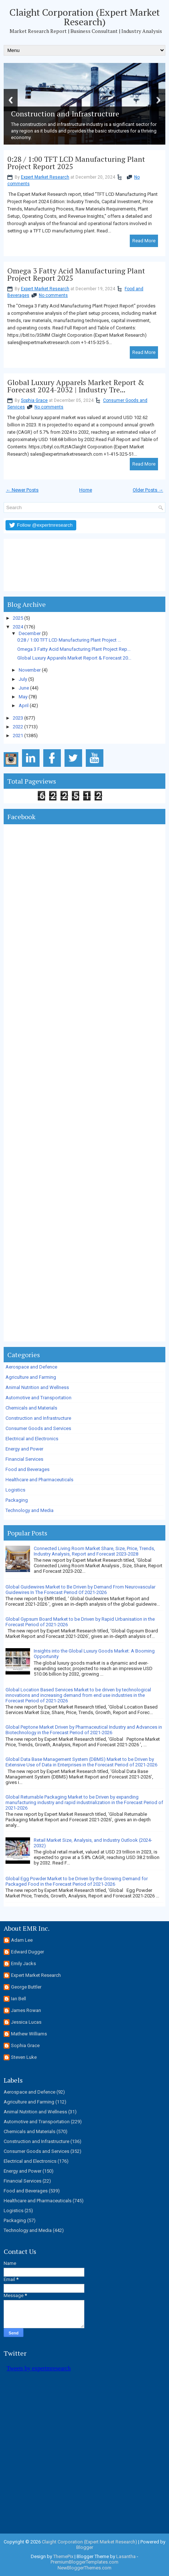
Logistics (15, 1490)
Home (85, 490)
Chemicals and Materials (31, 1408)
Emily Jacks (23, 1963)
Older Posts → (148, 490)
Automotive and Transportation (38, 1397)
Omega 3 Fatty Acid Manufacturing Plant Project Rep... (74, 649)
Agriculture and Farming (30, 1377)
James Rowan (26, 2010)
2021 (18, 735)
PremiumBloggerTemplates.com (84, 2562)
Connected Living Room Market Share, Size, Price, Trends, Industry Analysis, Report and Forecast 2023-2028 (94, 1551)
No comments (53, 295)
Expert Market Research (45, 177)
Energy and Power (24, 1449)
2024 (18, 627)
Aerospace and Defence (31, 1367)
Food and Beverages (27, 1469)
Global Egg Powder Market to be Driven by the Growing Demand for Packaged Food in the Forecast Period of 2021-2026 (76, 1881)
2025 (18, 618)
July (23, 679)
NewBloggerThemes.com (84, 2568)
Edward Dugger (27, 1952)
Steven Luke (24, 2057)
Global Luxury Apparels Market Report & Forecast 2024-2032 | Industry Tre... (75, 386)
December (30, 633)
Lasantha (126, 2556)
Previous (11, 100)
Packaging (16, 1500)
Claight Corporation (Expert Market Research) (85, 17)
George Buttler (26, 1987)
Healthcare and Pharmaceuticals (39, 1479)
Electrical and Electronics (31, 1438)
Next (158, 100)
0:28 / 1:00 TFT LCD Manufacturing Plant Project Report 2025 (76, 163)
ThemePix (63, 2556)
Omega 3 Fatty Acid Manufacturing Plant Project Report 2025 (76, 274)
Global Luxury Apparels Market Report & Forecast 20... (74, 658)
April (24, 705)
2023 (18, 718)
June (24, 688)
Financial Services (24, 1459)
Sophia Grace (34, 400)
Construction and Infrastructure (38, 1418)
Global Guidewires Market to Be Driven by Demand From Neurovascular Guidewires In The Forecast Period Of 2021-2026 (80, 1589)
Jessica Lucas (26, 2022)
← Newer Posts (22, 490)
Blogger (84, 2547)
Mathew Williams (29, 2033)
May (23, 696)
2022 (18, 726)
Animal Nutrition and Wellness (37, 1387)
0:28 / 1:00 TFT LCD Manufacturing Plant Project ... (69, 640)
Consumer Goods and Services (38, 1428)
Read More (143, 240)
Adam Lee (22, 1940)
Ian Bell (18, 1998)
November (30, 670)
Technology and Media (29, 1510)
